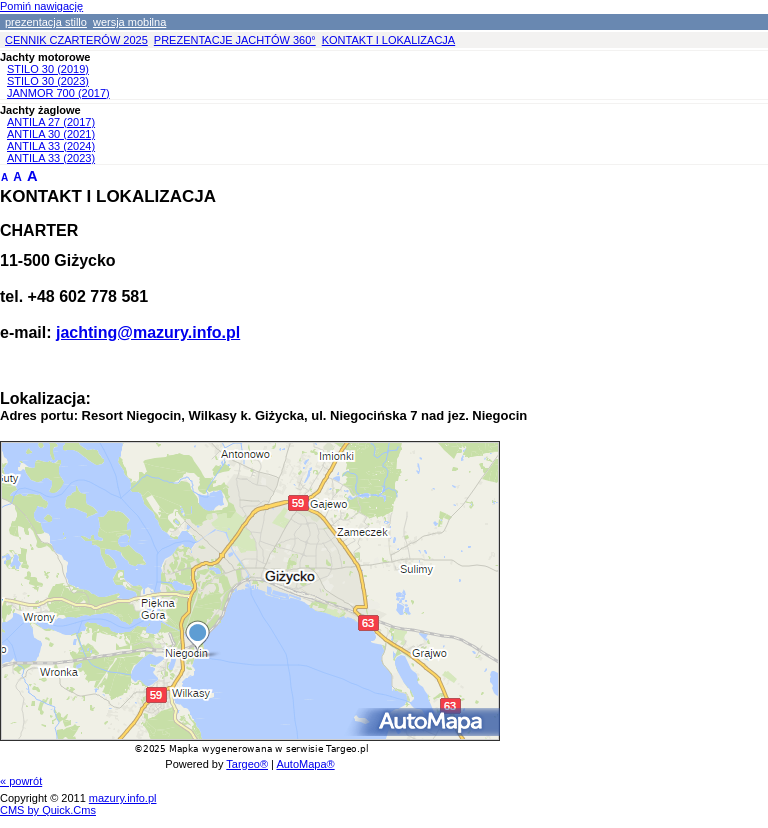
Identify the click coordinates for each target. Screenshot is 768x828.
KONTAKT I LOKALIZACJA (388, 40)
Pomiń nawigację (41, 6)
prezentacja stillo (46, 22)
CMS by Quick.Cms (48, 810)
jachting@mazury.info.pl (148, 332)
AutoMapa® (305, 764)
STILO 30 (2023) (48, 81)
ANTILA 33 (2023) (51, 158)
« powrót (21, 781)
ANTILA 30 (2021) (51, 134)
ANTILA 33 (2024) (51, 146)
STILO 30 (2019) (48, 69)
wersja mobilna (129, 22)
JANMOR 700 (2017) (58, 93)
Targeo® (247, 764)
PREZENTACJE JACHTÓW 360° (235, 40)
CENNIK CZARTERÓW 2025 (76, 40)
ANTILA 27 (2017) (51, 122)
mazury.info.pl (123, 798)
